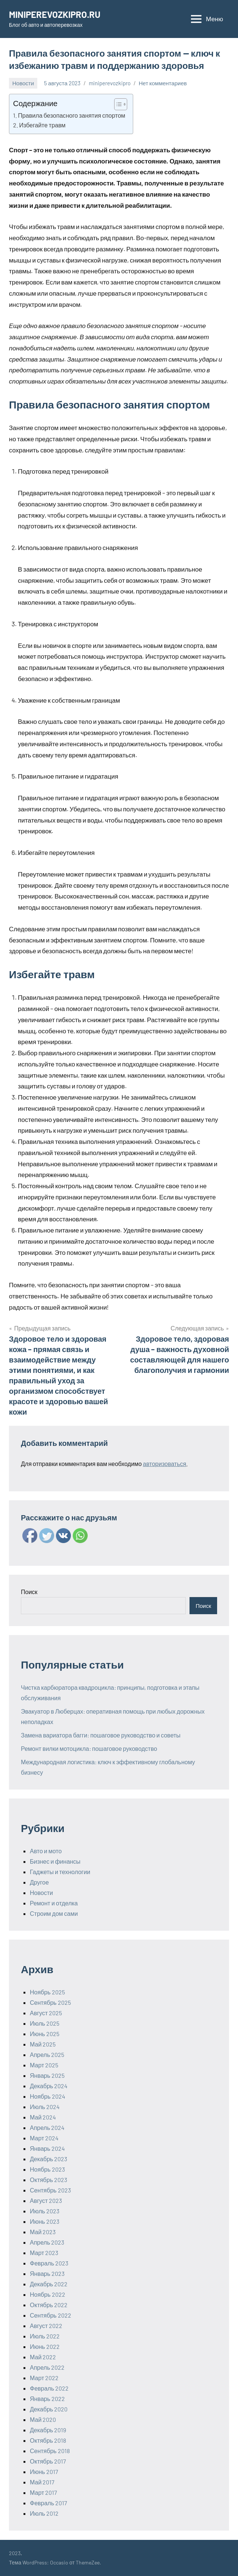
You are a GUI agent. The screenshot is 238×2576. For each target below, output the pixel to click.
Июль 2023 (44, 2210)
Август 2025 (46, 2012)
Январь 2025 (47, 2075)
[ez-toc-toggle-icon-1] (117, 104)
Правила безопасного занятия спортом (71, 115)
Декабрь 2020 (49, 2409)
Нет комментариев (163, 83)
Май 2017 (42, 2482)
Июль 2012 (44, 2513)
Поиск (29, 1591)
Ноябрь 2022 (47, 2294)
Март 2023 (44, 2252)
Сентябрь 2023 (50, 2190)
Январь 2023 (47, 2273)
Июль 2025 (44, 2023)
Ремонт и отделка (54, 1902)
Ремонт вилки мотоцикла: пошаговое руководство (89, 1748)
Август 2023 (46, 2200)
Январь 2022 (47, 2398)
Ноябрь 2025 (47, 1991)
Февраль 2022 (49, 2388)
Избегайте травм (42, 124)
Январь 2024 (47, 2148)
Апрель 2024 (47, 2127)
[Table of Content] (120, 104)
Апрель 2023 (47, 2242)
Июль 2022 (45, 2336)
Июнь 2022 (45, 2346)
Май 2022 (43, 2356)
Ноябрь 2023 (47, 2169)
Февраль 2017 (48, 2502)
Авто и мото (46, 1850)
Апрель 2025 (47, 2054)
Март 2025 (44, 2064)
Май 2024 (43, 2117)
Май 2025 (43, 2044)
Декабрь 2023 (48, 2158)
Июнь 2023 (44, 2221)
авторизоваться (164, 1463)
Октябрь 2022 (49, 2304)
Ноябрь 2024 (47, 2096)
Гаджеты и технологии (60, 1871)
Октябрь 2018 (48, 2440)
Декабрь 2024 (49, 2085)
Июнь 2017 (44, 2471)
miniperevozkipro (110, 83)
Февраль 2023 (49, 2263)
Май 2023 (43, 2231)
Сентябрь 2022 (50, 2315)
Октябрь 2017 (48, 2461)
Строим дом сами (54, 1913)
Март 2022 (44, 2377)
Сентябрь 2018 (50, 2450)
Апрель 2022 (47, 2367)
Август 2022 (46, 2325)
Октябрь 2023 (48, 2179)
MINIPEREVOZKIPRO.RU (54, 14)
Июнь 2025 (44, 2033)
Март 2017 (43, 2492)
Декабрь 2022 (49, 2283)
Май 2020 (43, 2419)
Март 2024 (44, 2137)
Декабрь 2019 (48, 2429)
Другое (39, 1882)
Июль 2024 (45, 2106)
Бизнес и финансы (55, 1861)
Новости (23, 83)
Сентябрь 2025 (50, 2002)
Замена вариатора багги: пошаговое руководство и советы (101, 1735)
